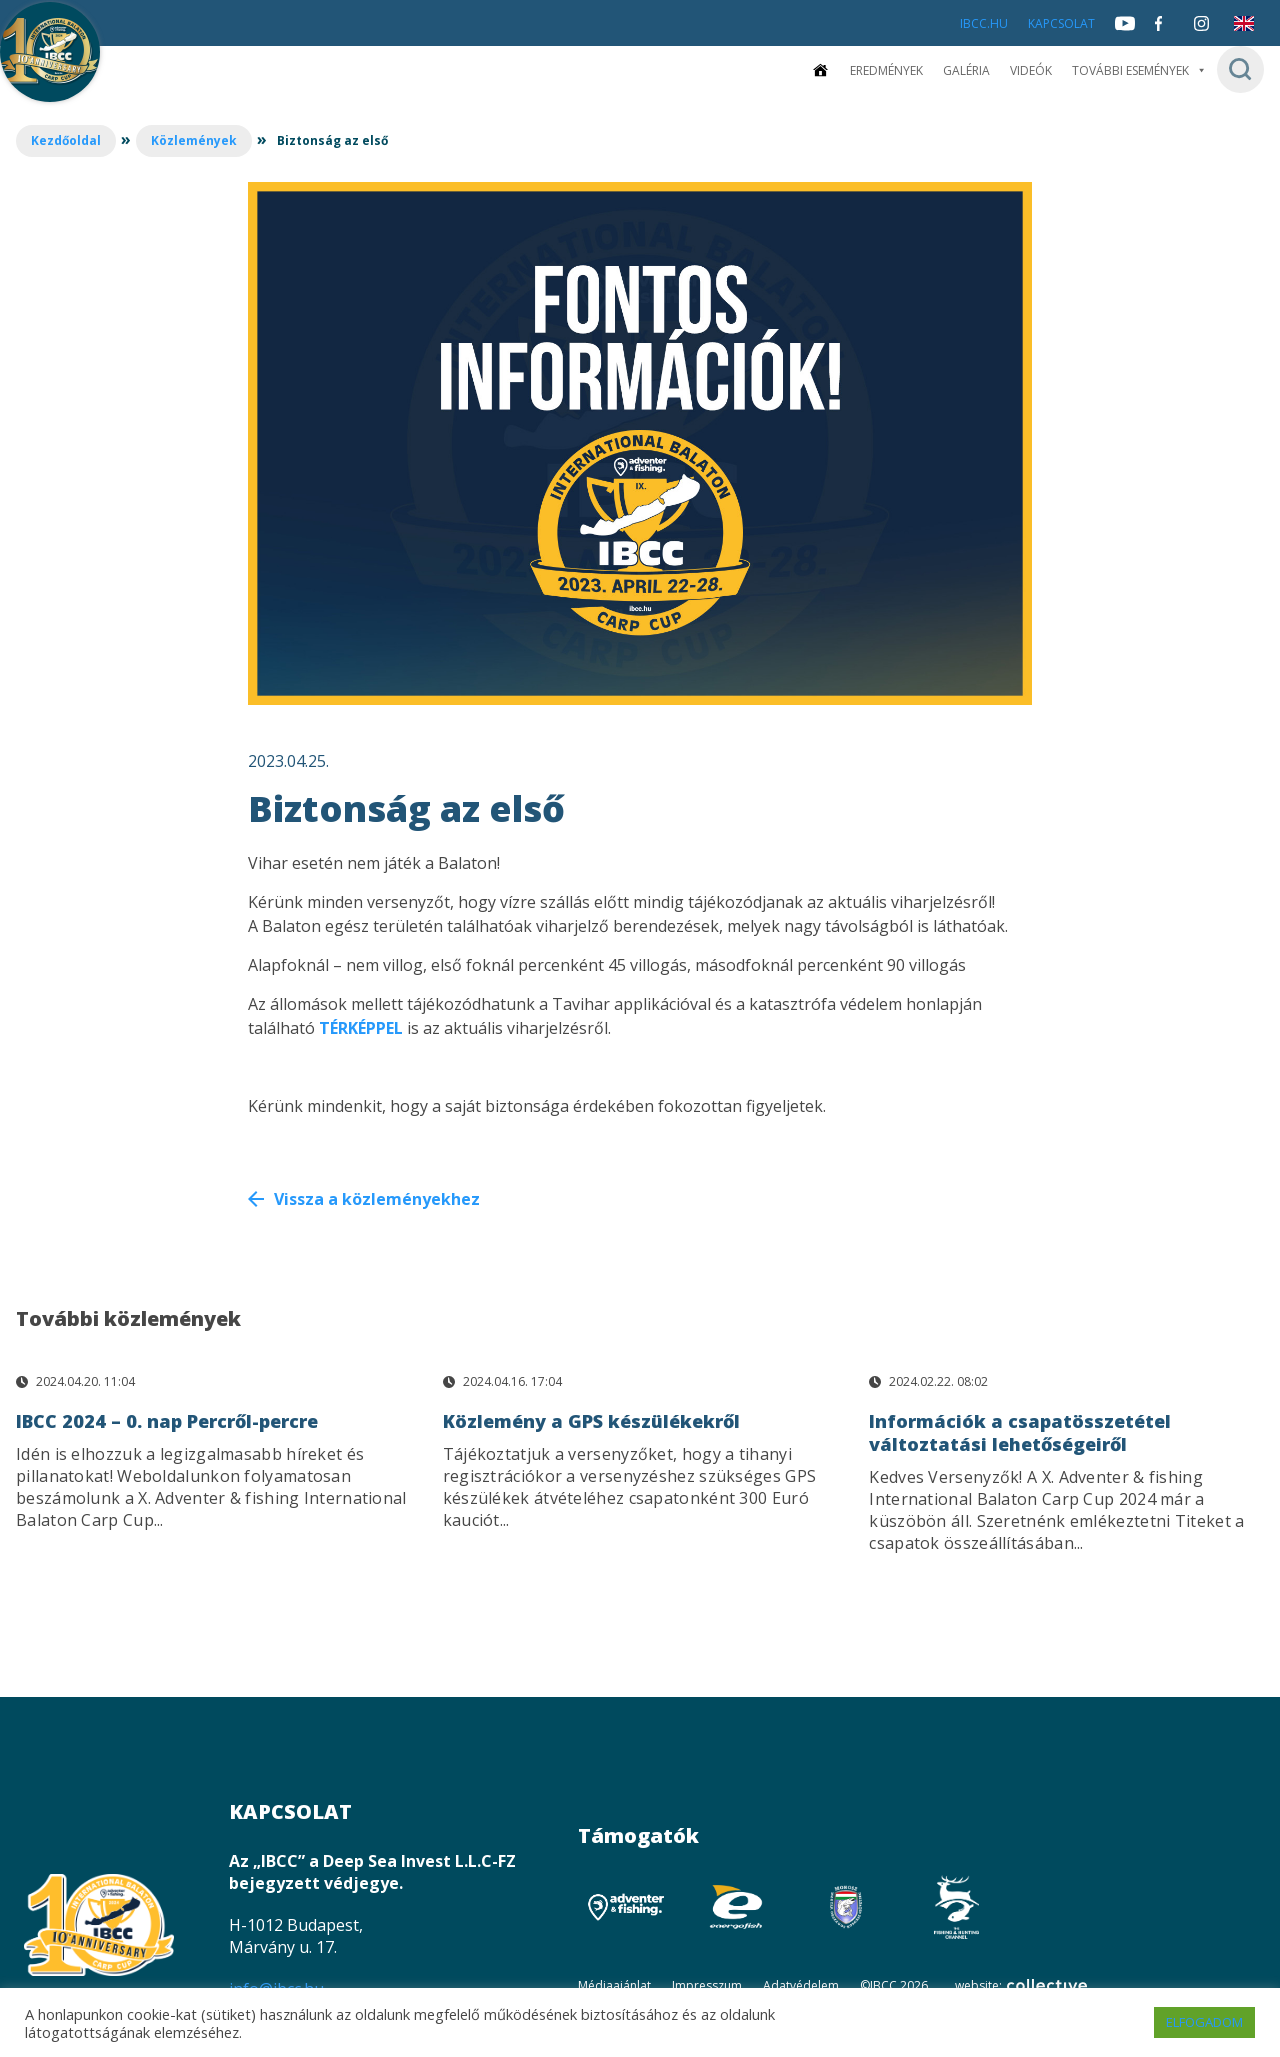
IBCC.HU (984, 23)
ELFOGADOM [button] (1204, 2022)
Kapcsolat (1061, 23)
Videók (1031, 70)
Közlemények (194, 140)
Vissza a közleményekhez (377, 1199)
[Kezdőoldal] (820, 70)
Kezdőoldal (66, 140)
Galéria (966, 70)
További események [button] (1139, 70)
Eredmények (886, 70)
